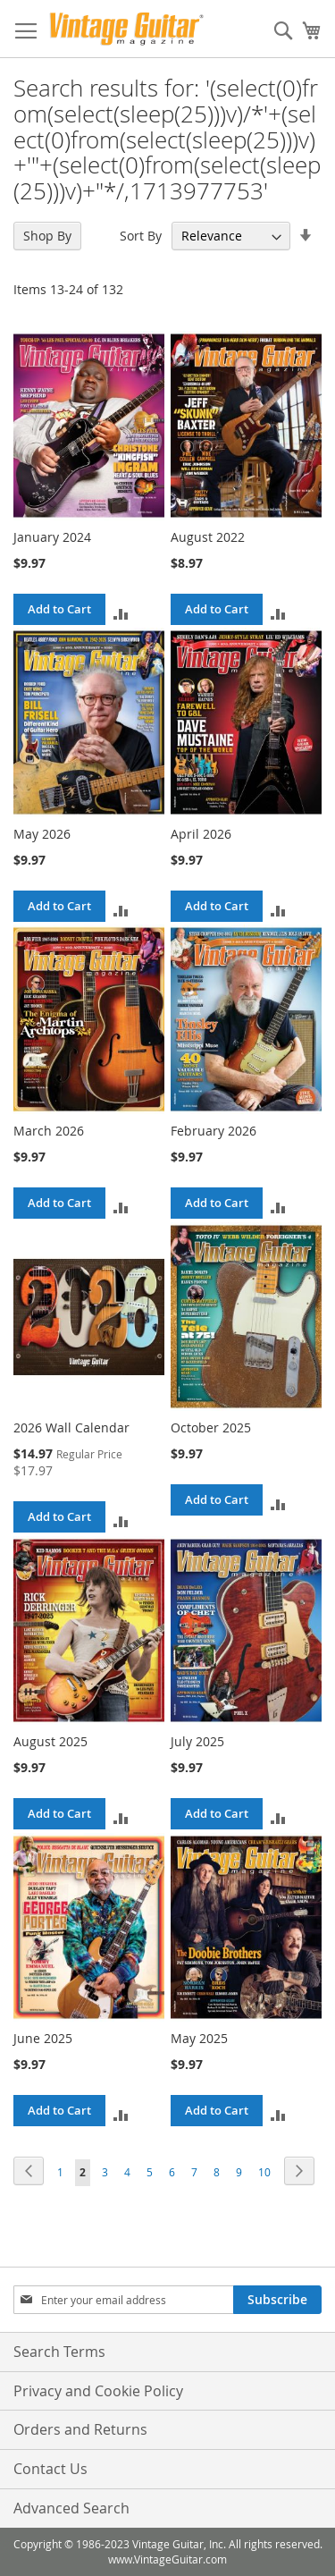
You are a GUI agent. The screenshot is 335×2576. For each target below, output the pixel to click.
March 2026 (48, 1130)
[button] (121, 612)
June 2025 (42, 2038)
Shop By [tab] (47, 235)
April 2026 (201, 833)
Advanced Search (71, 2508)
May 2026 (42, 833)
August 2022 (208, 536)
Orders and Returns (80, 2429)
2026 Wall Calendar (71, 1427)
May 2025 (199, 2038)
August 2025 (50, 1741)
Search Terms (59, 2351)
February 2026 (213, 1130)
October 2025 (211, 1427)
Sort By (141, 235)
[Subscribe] (277, 2299)
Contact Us (50, 2469)
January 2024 (52, 536)
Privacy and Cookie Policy (98, 2391)
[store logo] (126, 29)
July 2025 (197, 1741)
